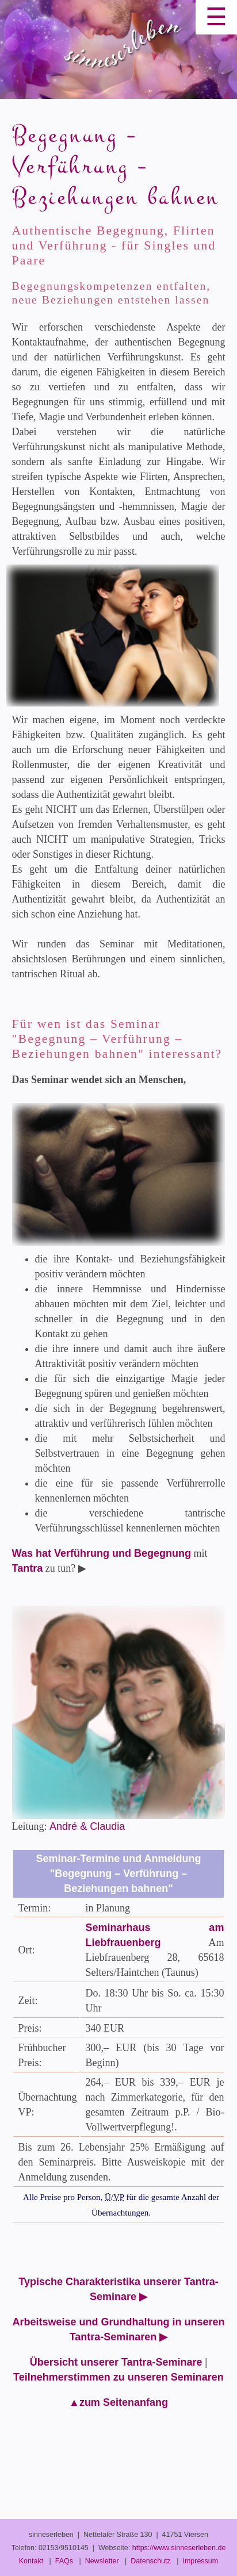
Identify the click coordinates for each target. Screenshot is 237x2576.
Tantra (27, 1568)
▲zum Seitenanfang (118, 2402)
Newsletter (102, 2561)
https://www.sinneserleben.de (179, 2548)
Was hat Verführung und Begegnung (101, 1553)
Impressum (200, 2561)
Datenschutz (150, 2561)
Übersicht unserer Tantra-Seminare (116, 2362)
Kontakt (31, 2561)
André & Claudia (87, 1826)
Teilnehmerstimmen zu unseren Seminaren (118, 2377)
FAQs (64, 2561)
